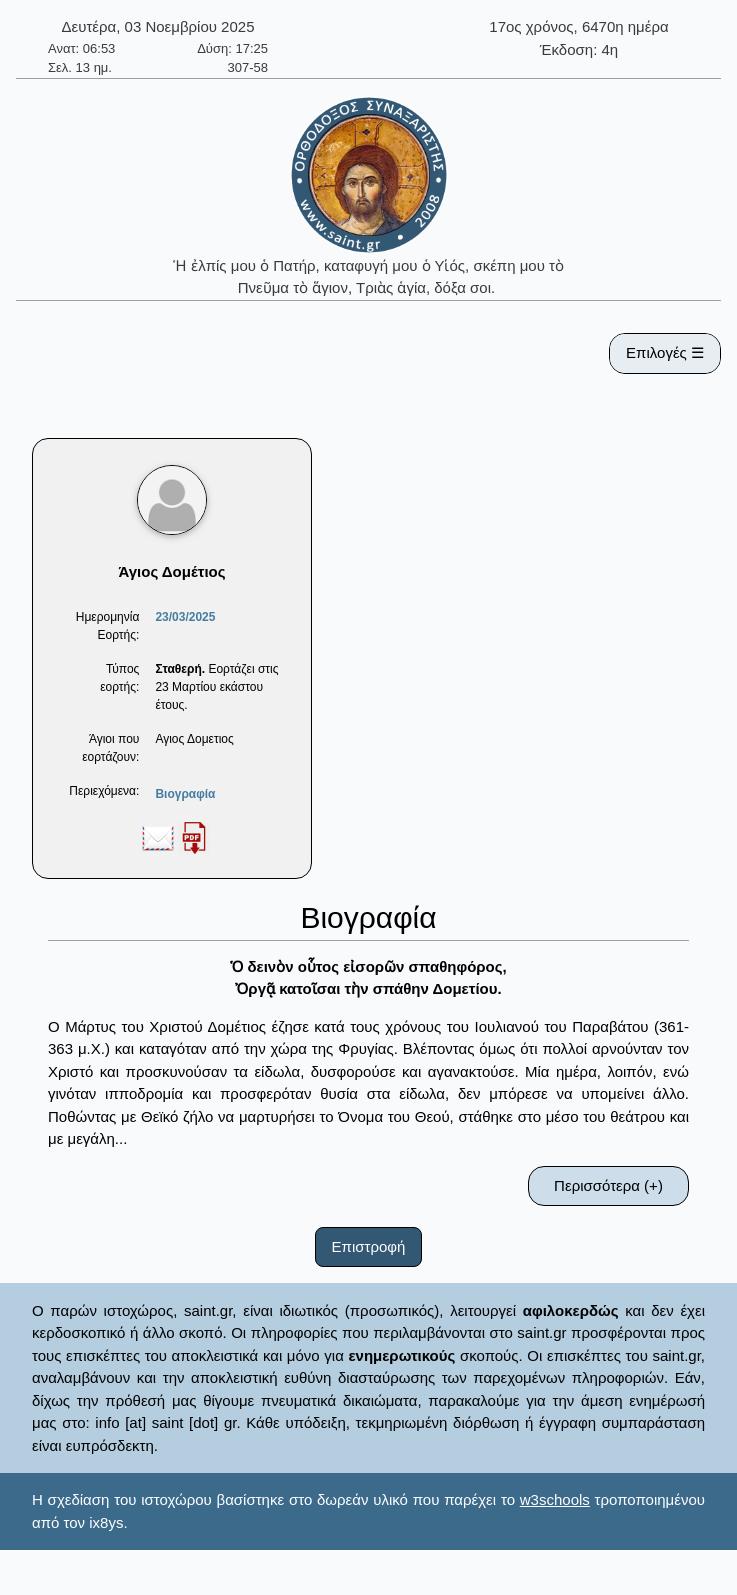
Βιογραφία (185, 794)
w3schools (555, 1499)
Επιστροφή (369, 1246)
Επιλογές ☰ (665, 352)
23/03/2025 (185, 617)
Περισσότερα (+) (608, 1185)
